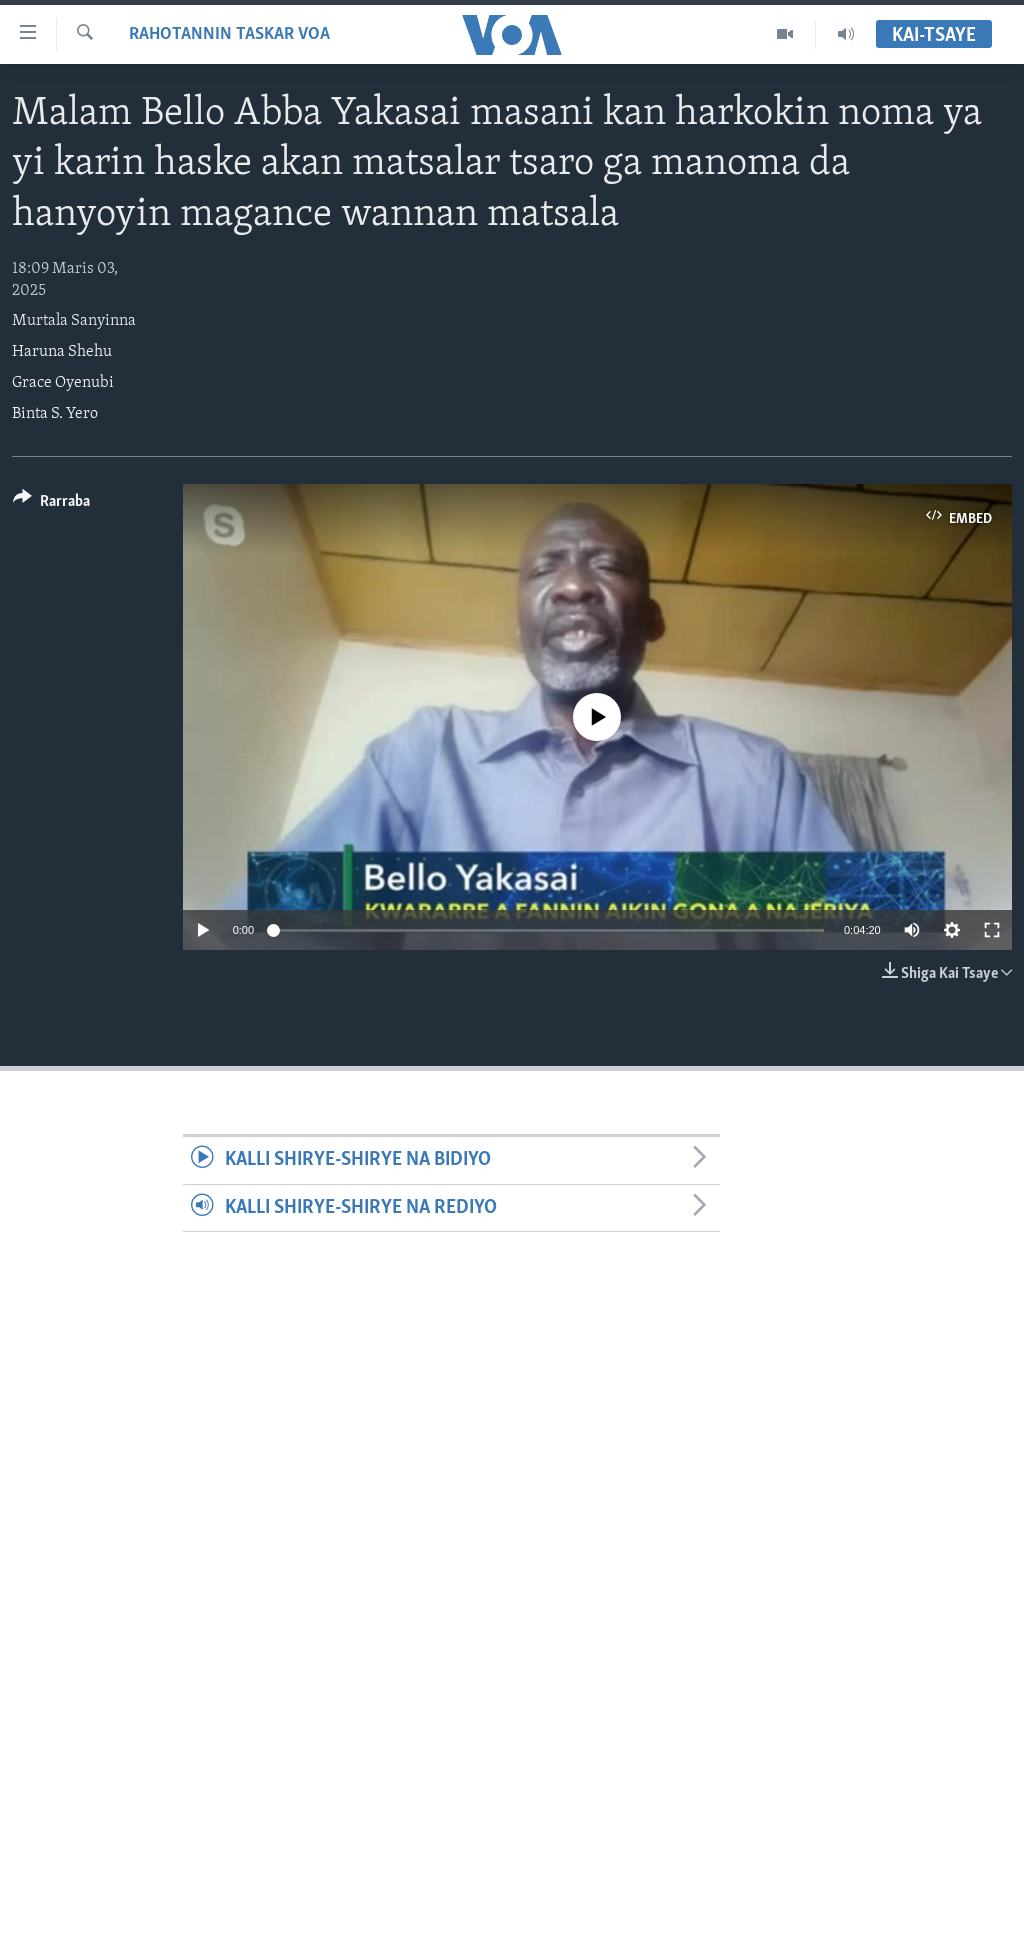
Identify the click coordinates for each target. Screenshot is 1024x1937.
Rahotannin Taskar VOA (229, 34)
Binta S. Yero (55, 414)
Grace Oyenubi (63, 383)
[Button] (51, 504)
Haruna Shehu (62, 352)
